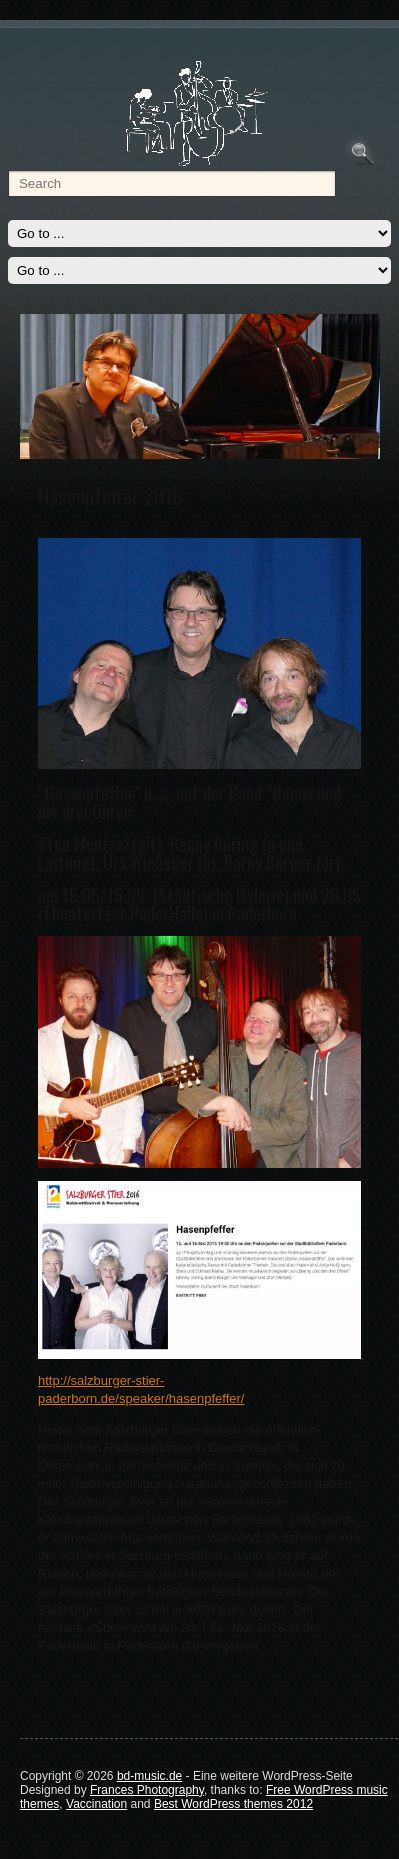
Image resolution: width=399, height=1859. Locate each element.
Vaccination (96, 1804)
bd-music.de (149, 1776)
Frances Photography (147, 1790)
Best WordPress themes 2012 (233, 1804)
